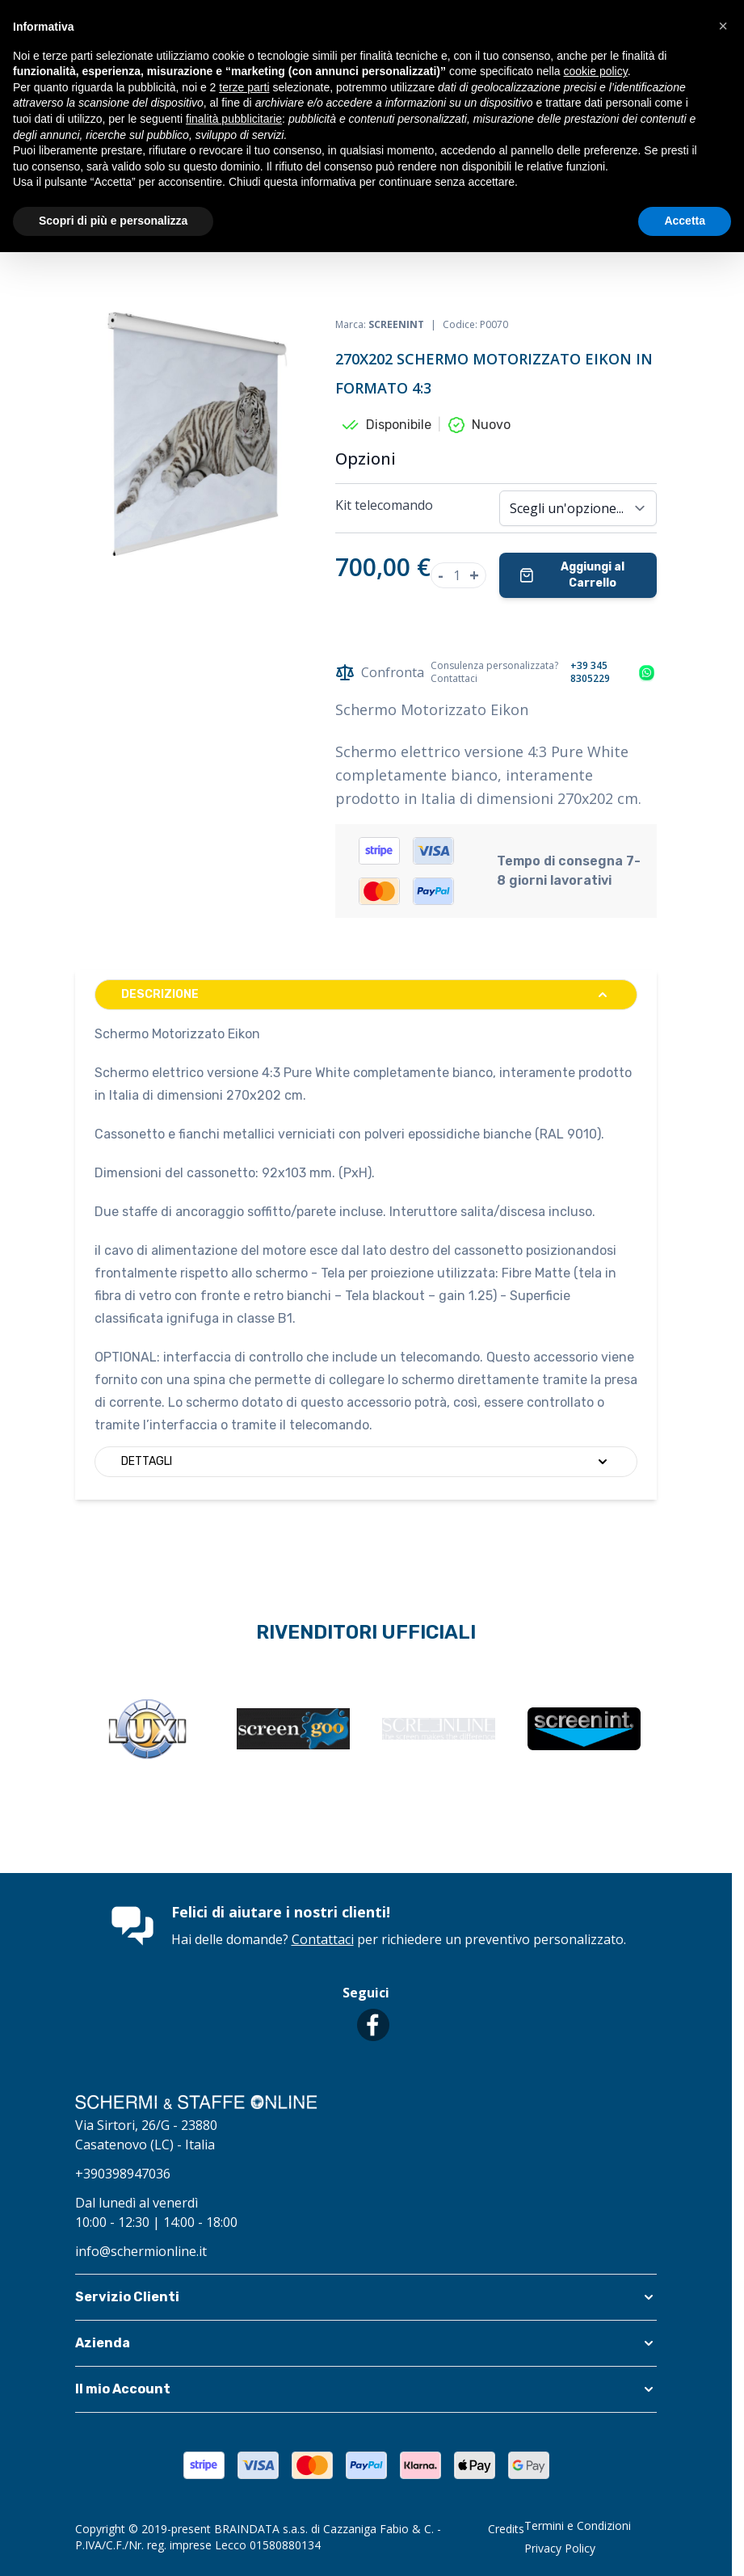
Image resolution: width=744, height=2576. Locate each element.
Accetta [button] (684, 220)
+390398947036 (122, 2173)
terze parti (244, 87)
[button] (366, 2297)
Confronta (379, 672)
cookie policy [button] (596, 71)
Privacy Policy (559, 2548)
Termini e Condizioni (577, 2525)
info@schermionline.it (141, 2251)
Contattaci (323, 1939)
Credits (506, 2528)
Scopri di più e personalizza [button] (113, 220)
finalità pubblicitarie (234, 118)
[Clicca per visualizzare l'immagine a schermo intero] (197, 434)
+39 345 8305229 (590, 672)
